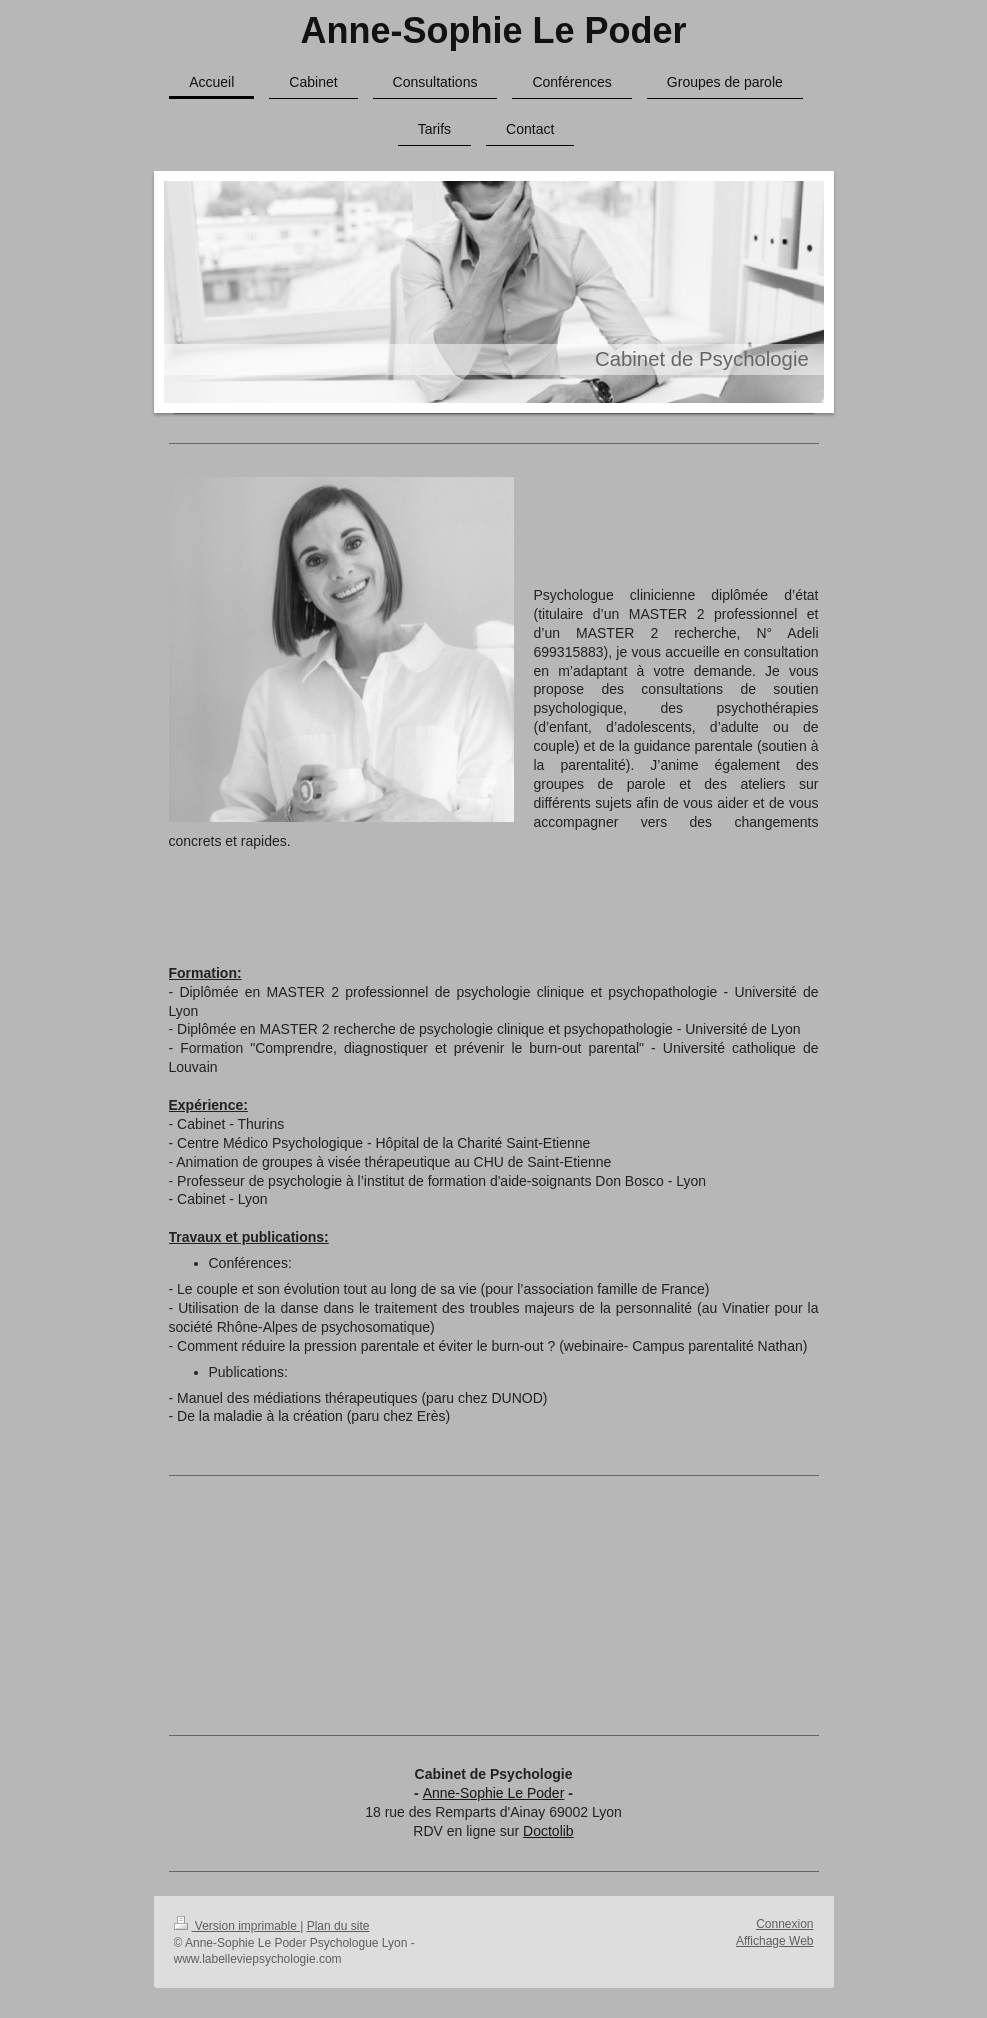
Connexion (784, 1924)
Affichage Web (775, 1941)
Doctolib (548, 1831)
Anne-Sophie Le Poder (493, 30)
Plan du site (338, 1926)
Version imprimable (237, 1926)
